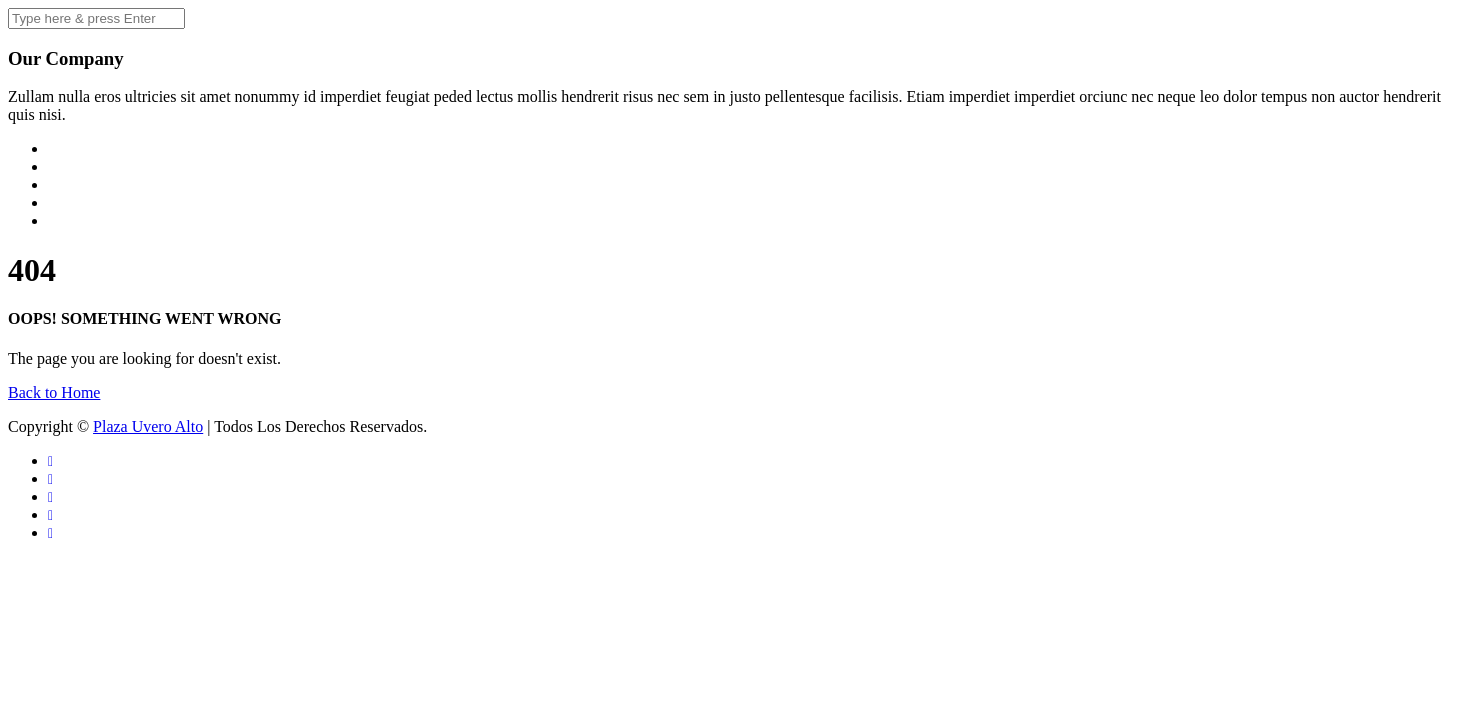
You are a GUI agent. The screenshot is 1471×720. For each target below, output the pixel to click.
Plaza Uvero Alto (148, 426)
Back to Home (54, 392)
